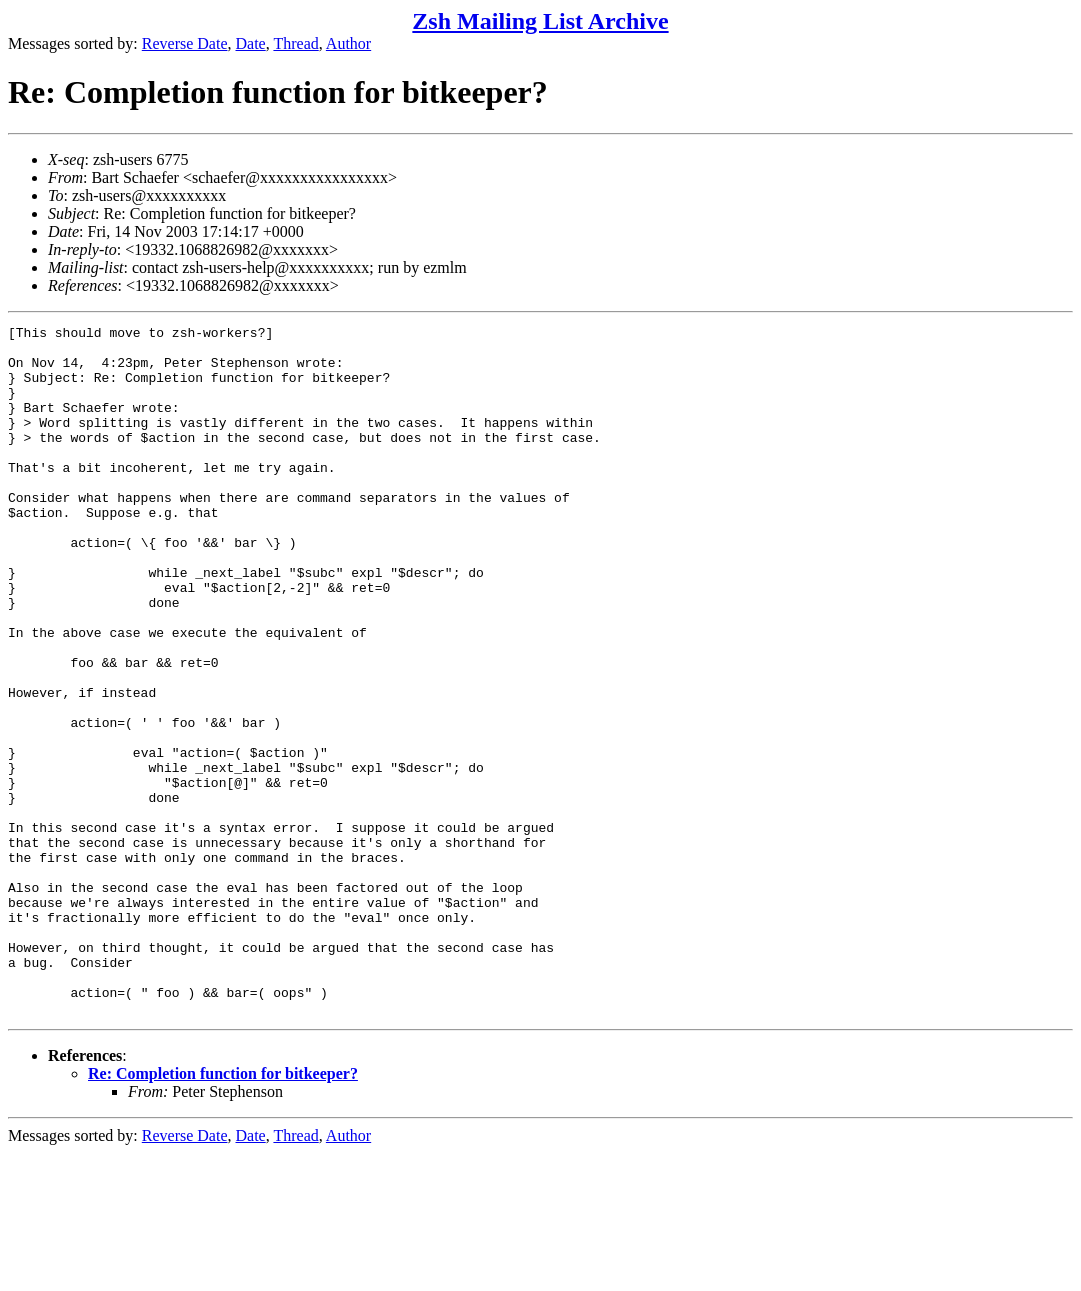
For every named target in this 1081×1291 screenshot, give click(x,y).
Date (251, 43)
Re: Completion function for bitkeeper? (223, 1211)
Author (348, 43)
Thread (295, 43)
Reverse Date (185, 43)
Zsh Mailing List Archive (540, 21)
